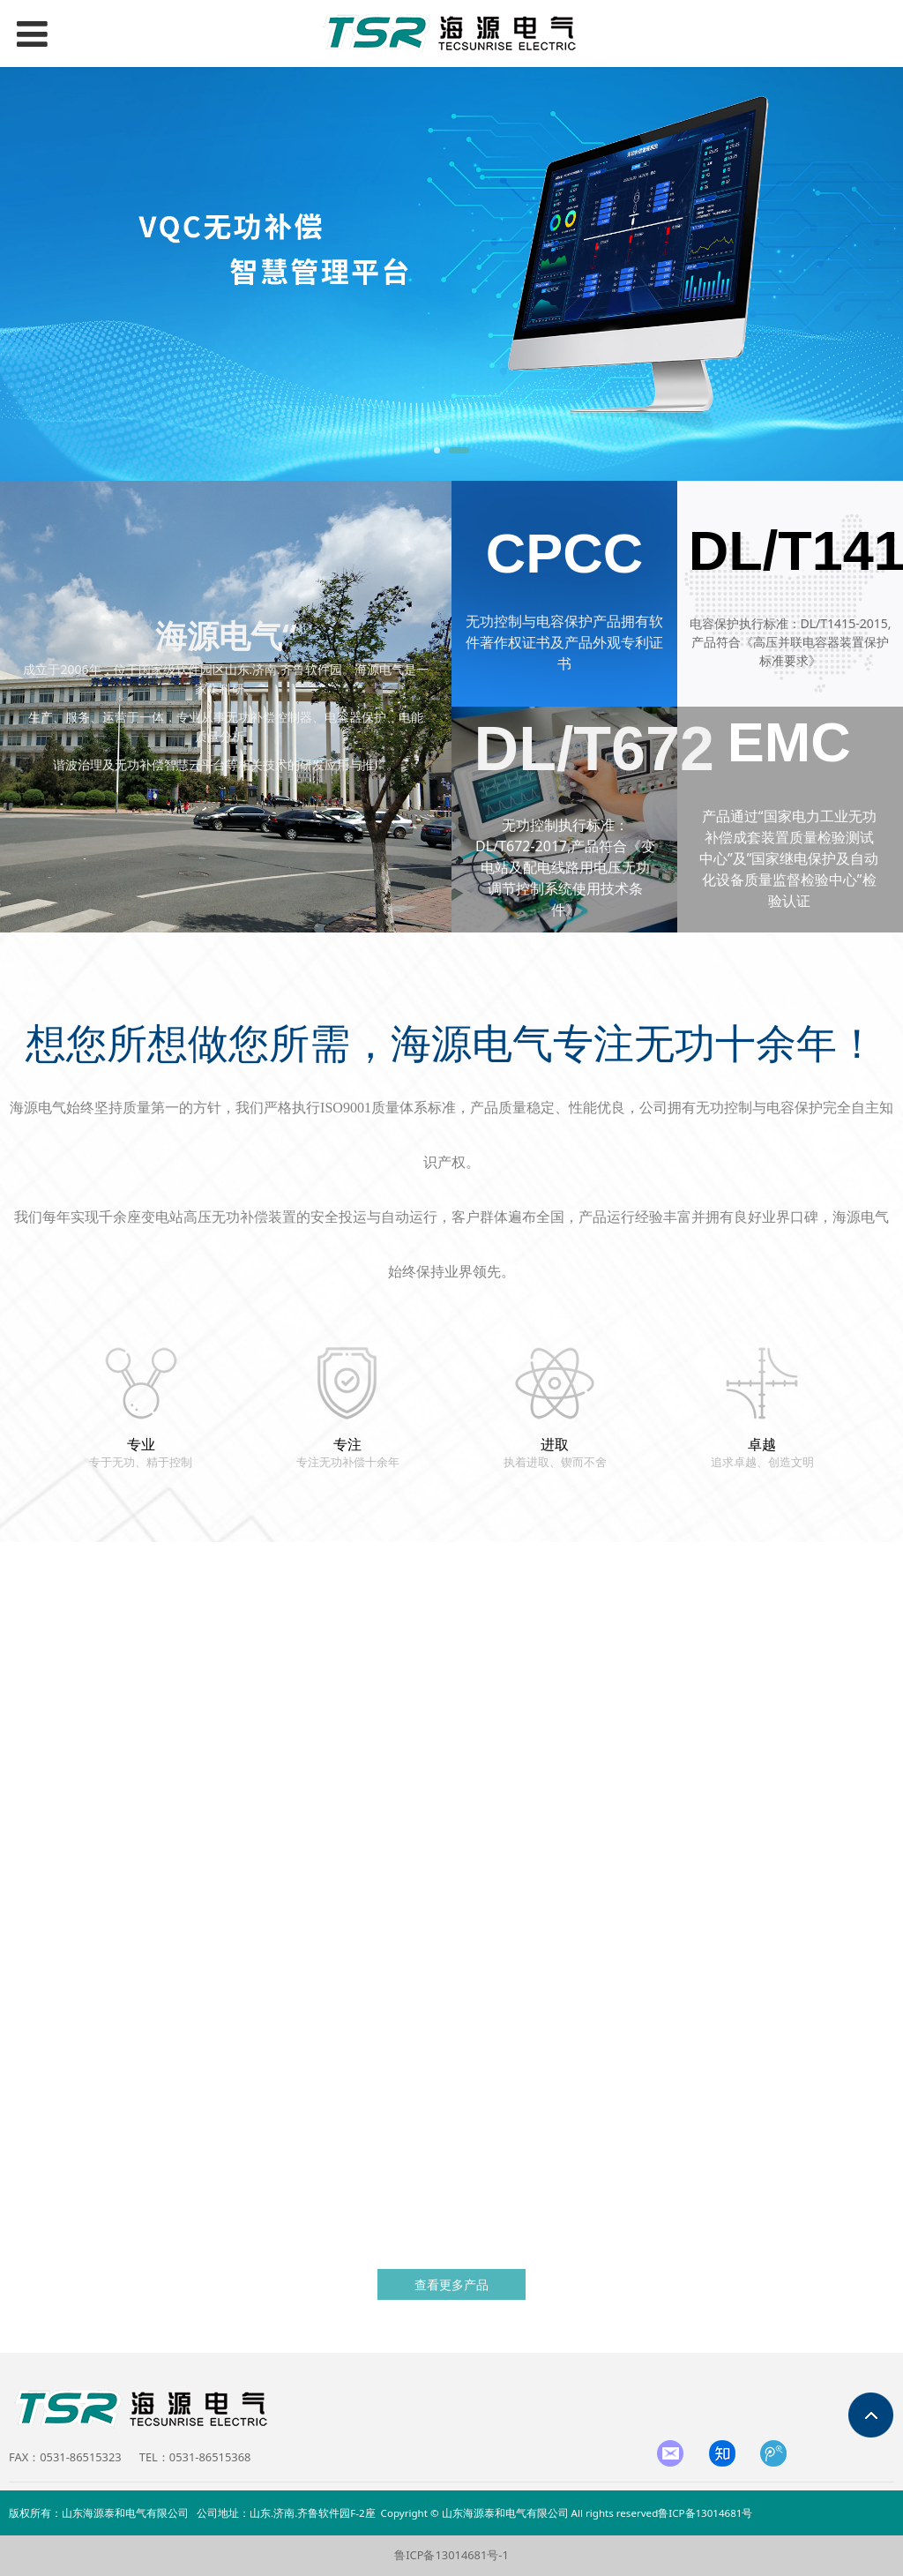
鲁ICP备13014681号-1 (451, 2555)
